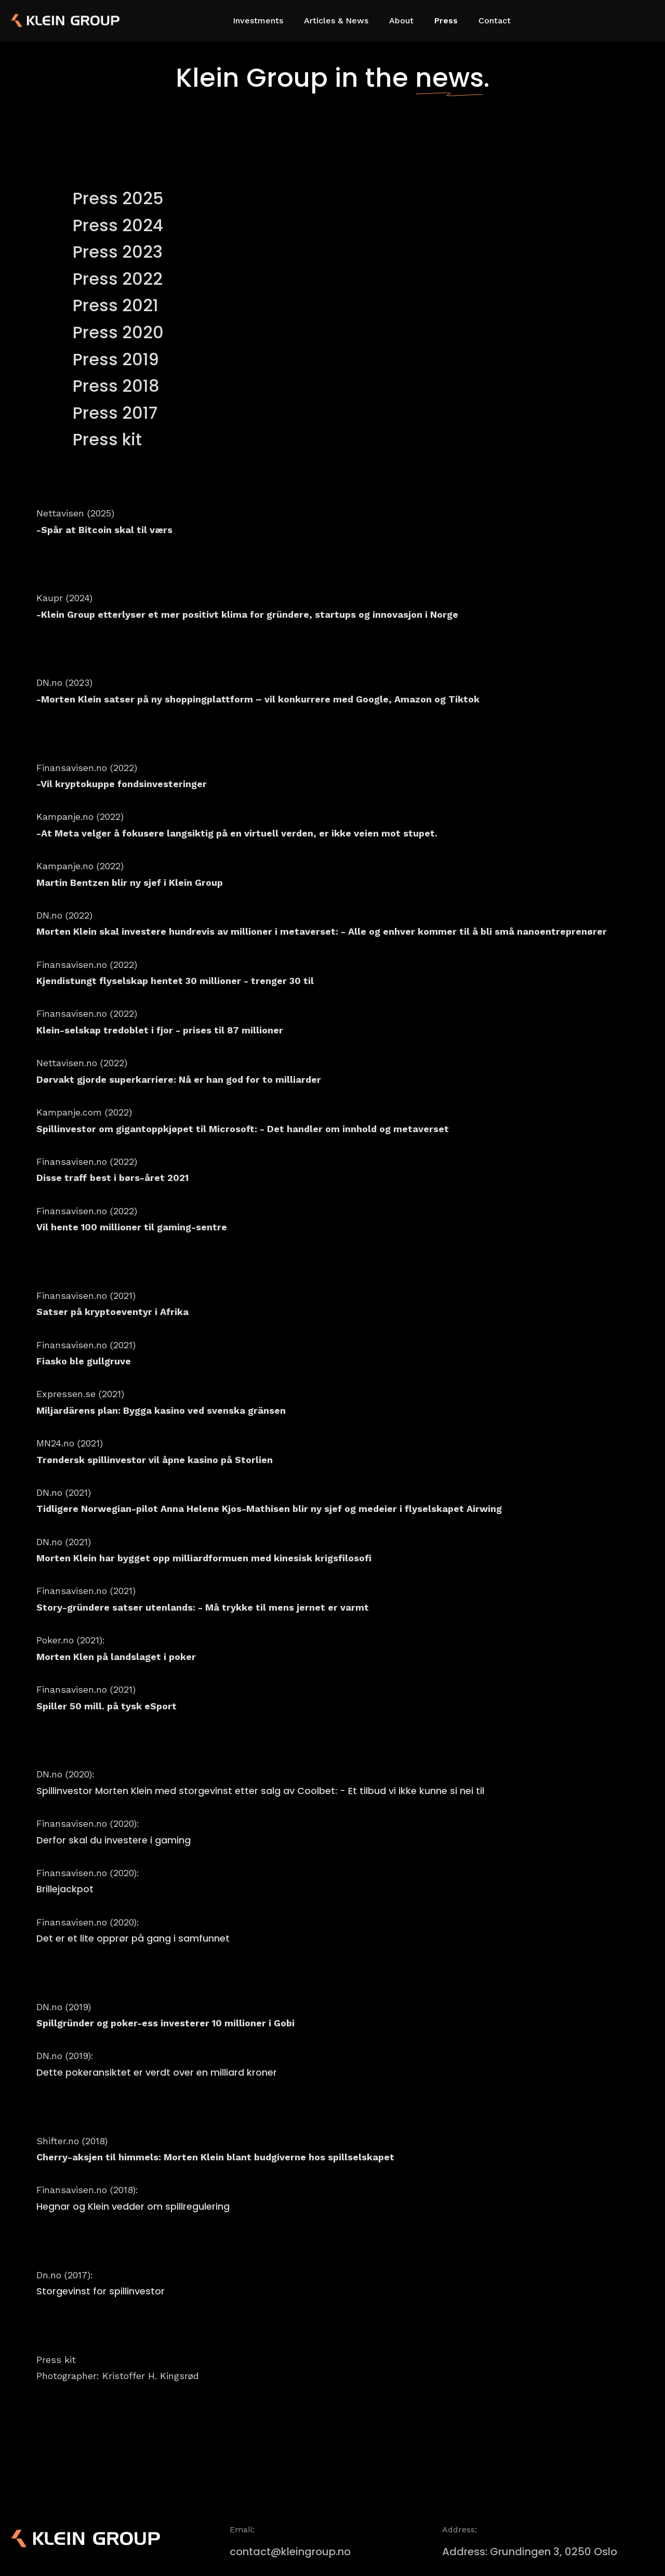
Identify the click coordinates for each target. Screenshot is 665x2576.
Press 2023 (118, 251)
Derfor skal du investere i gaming (113, 1840)
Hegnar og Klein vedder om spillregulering (133, 2206)
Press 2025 (118, 198)
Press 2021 (115, 305)
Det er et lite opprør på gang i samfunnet (133, 1938)
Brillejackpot (65, 1888)
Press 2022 (118, 278)
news (449, 78)
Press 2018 (116, 385)
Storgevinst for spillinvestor (100, 2291)
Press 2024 (118, 225)
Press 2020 (118, 332)
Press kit (107, 439)
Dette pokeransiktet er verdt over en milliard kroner (156, 2072)
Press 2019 (116, 359)
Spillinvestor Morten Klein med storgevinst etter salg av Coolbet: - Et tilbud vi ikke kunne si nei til (260, 1790)
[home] (46, 20)
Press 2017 (115, 412)
